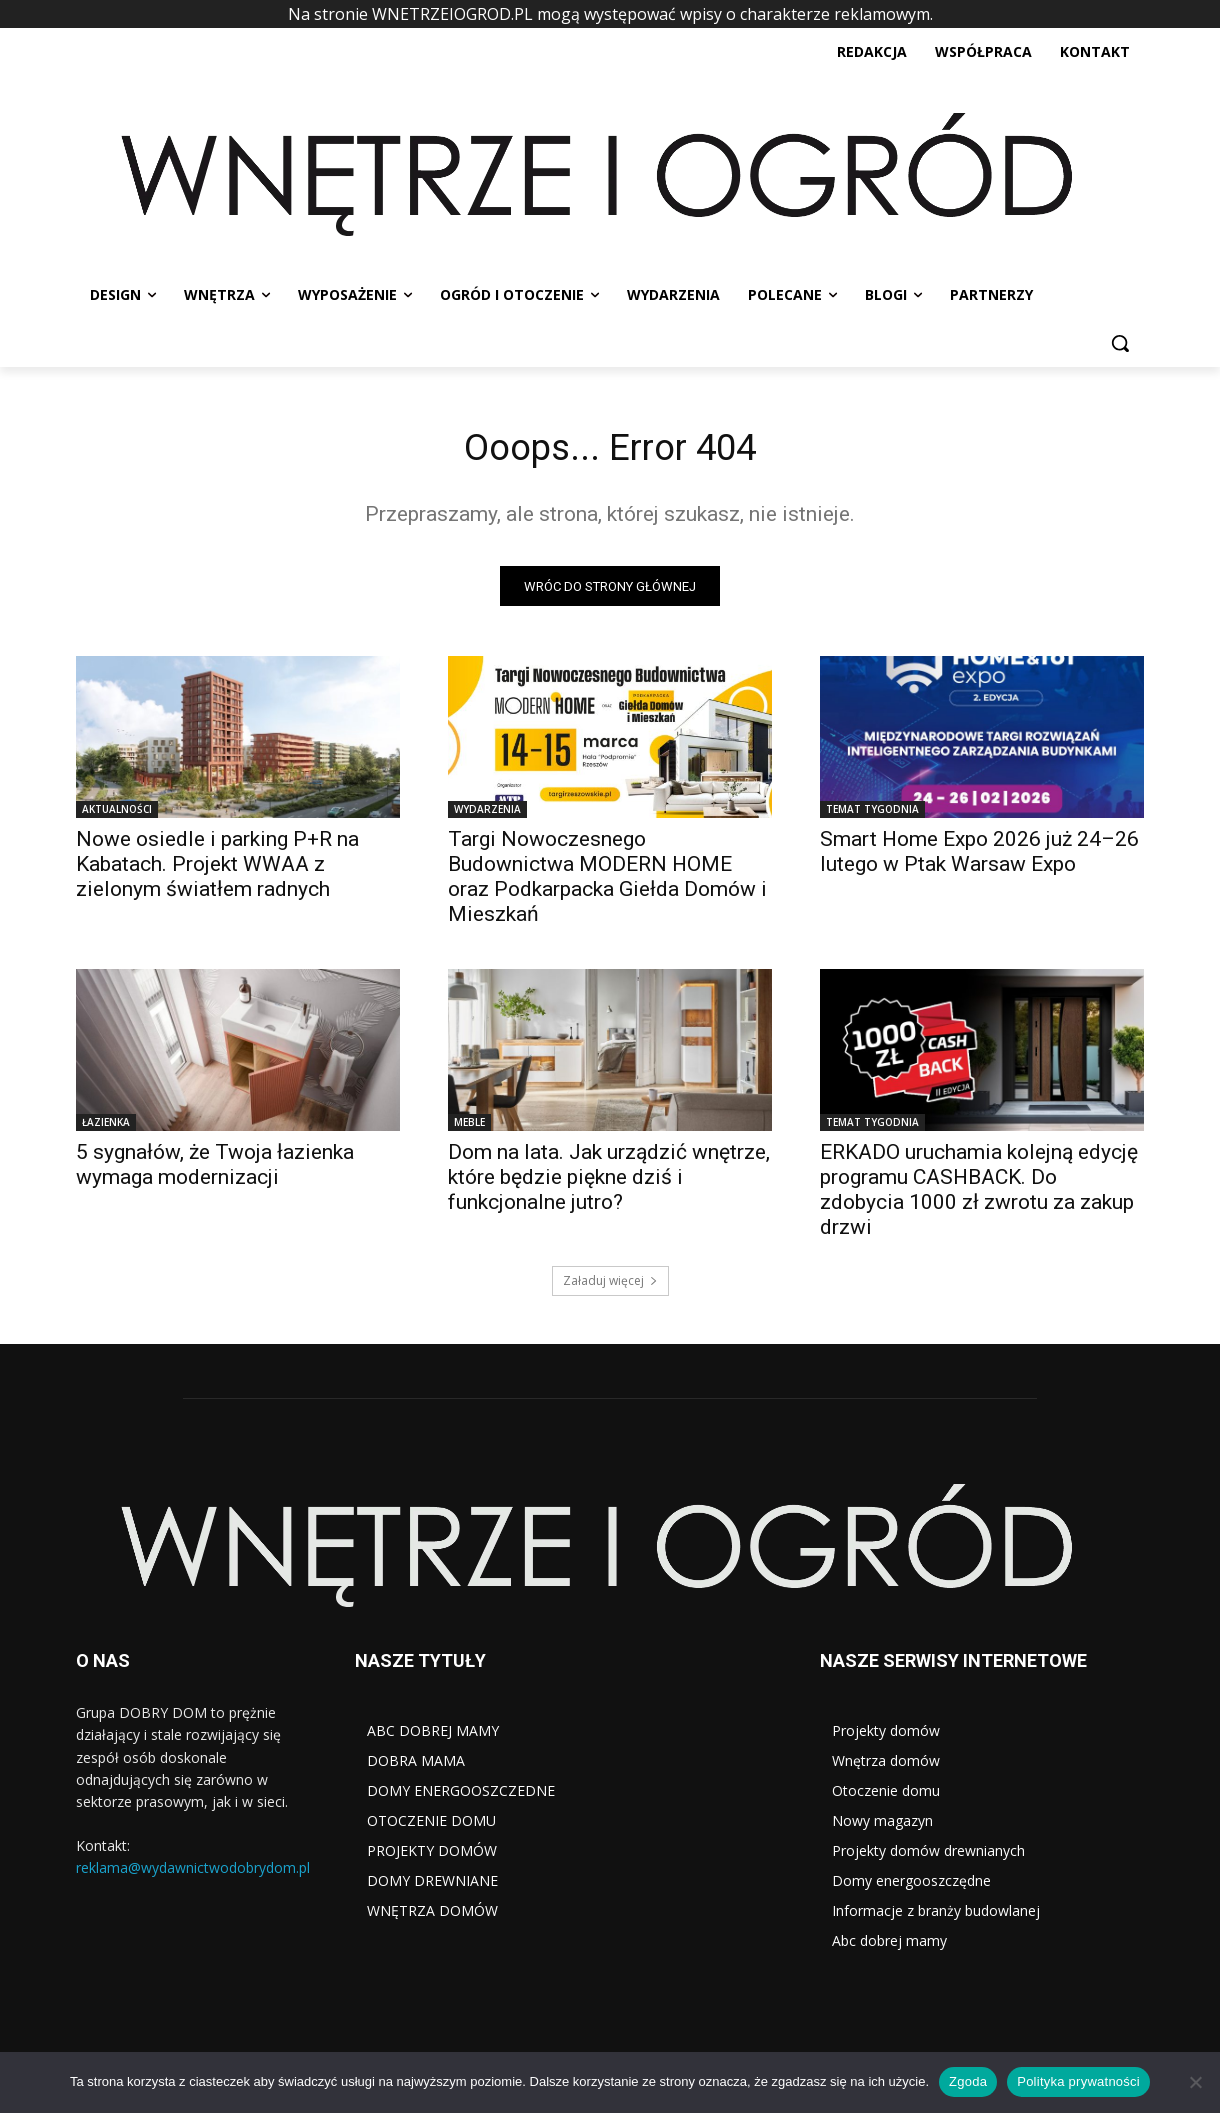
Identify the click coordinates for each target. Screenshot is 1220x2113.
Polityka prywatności (1078, 2081)
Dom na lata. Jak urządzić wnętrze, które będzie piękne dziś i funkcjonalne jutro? (609, 1182)
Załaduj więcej (610, 1285)
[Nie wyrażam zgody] (1195, 2082)
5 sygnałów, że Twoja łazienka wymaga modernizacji (215, 1169)
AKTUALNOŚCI (117, 814)
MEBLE (469, 1127)
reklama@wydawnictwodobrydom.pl (193, 1873)
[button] (1120, 343)
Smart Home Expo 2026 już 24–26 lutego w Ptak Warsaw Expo (979, 856)
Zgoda (968, 2081)
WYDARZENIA (487, 814)
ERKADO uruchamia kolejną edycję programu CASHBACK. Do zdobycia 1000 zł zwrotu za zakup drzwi (979, 1194)
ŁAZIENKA (106, 1127)
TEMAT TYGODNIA (872, 814)
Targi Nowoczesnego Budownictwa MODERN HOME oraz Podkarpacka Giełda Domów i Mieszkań (607, 881)
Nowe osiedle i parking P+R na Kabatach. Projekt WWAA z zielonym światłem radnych (217, 869)
